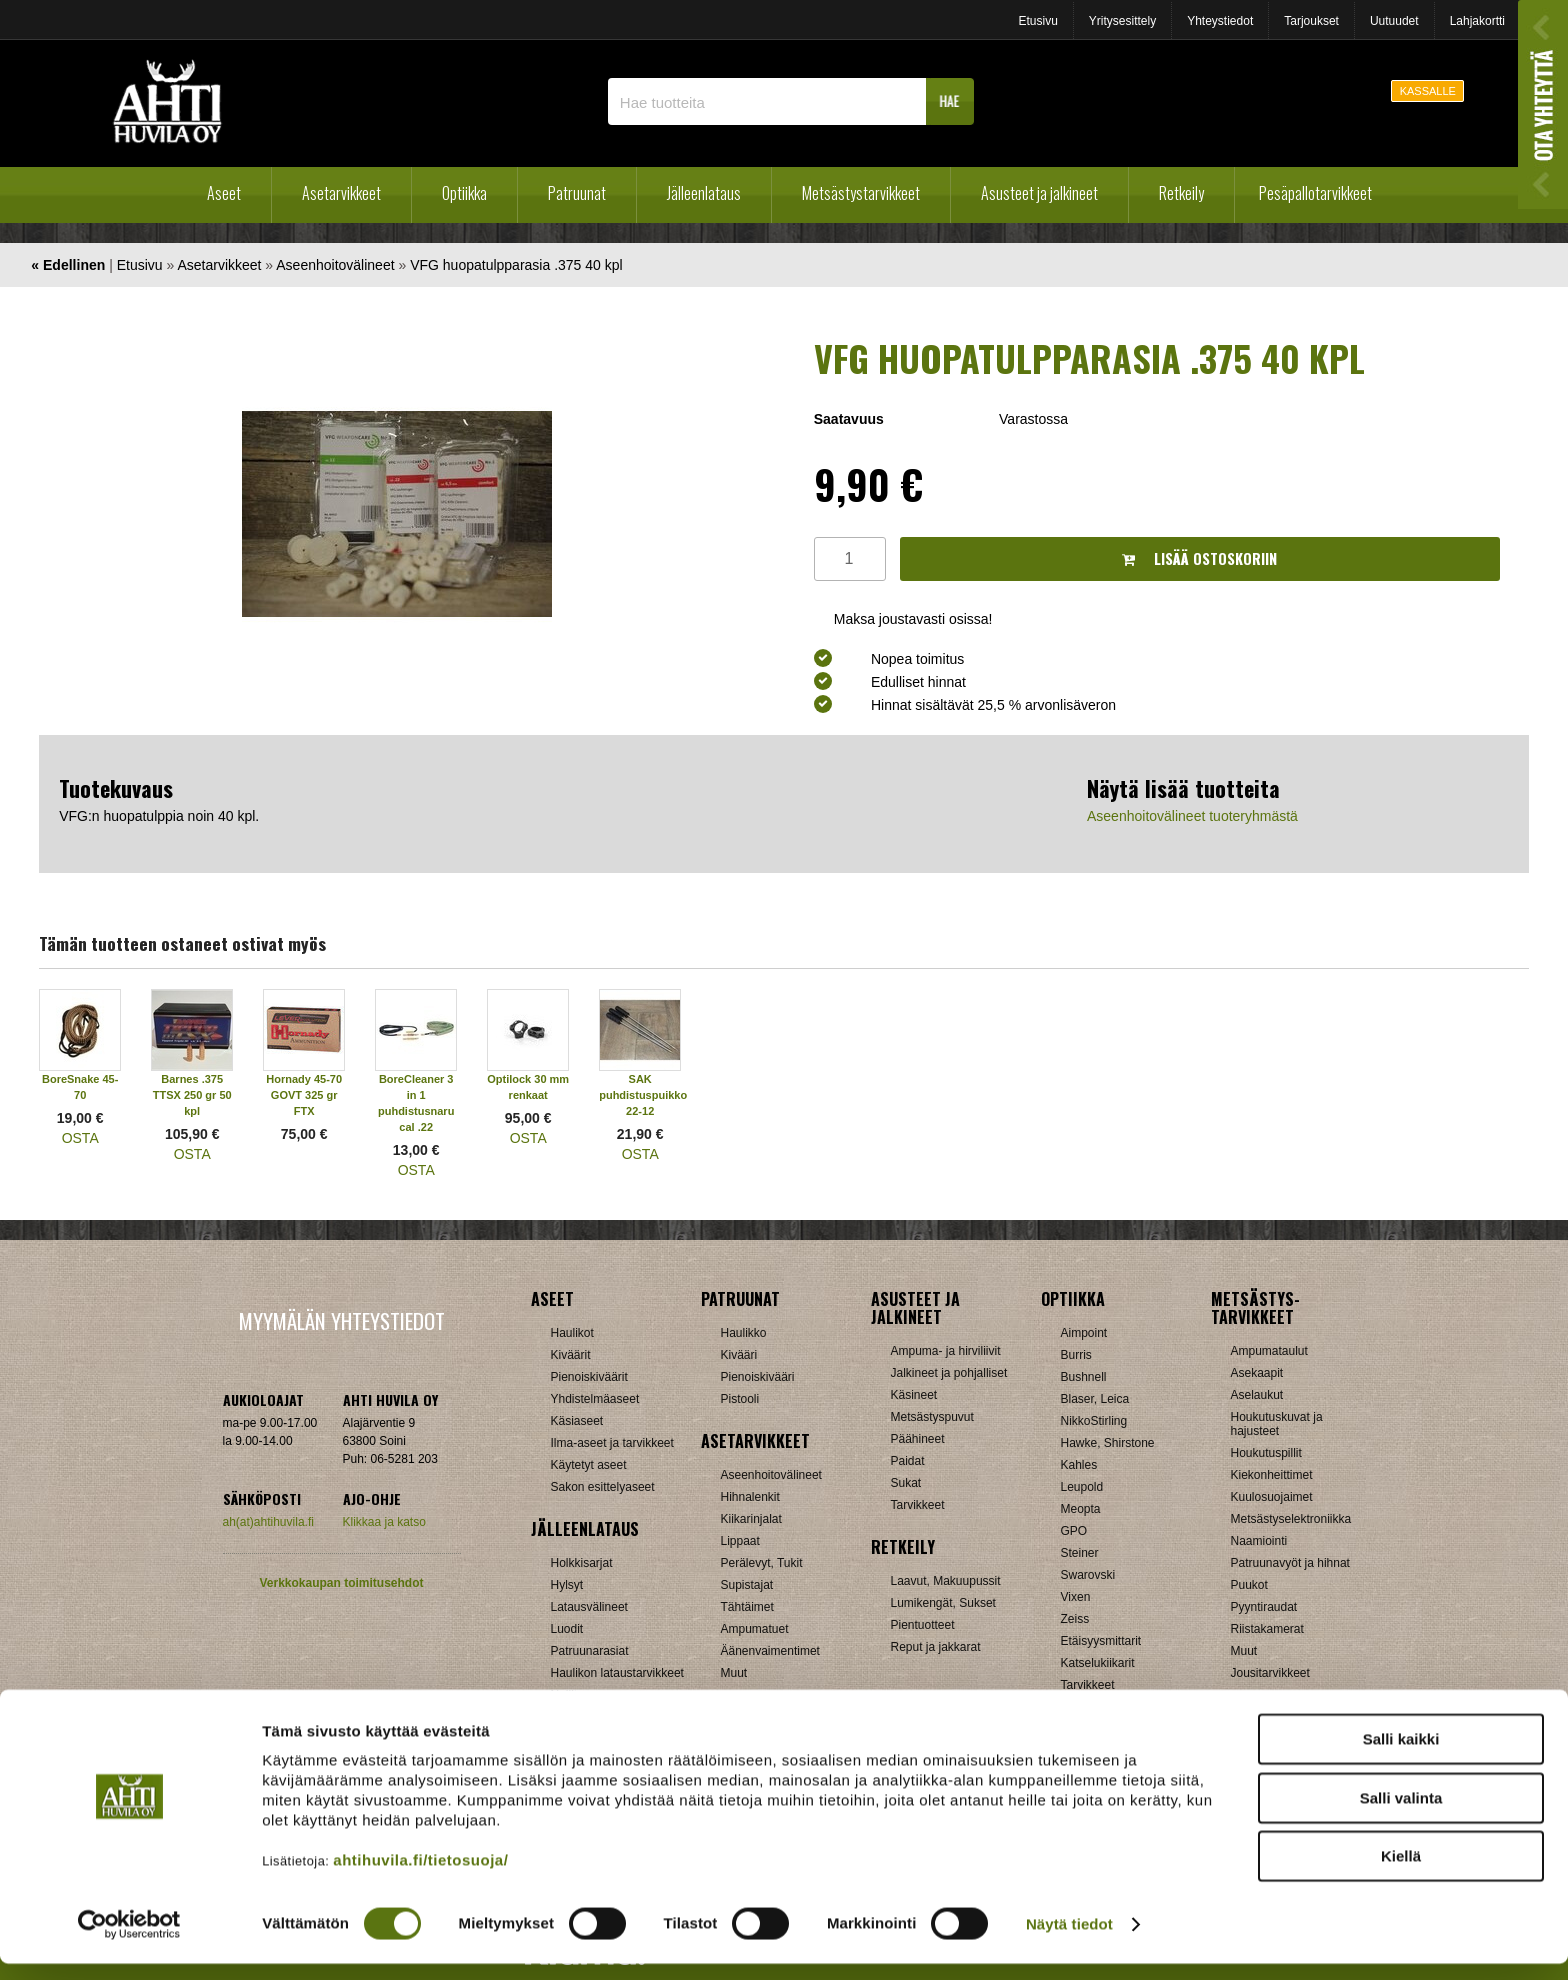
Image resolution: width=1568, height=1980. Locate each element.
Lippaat (740, 1541)
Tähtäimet (747, 1607)
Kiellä (1401, 1872)
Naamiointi (1259, 1541)
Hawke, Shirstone (1108, 1443)
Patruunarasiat (590, 1651)
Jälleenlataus (704, 193)
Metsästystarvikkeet (861, 193)
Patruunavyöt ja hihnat (1290, 1563)
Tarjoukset (1311, 21)
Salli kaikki (1401, 1755)
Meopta (1081, 1509)
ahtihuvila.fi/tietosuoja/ (420, 1876)
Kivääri (739, 1355)
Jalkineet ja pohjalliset (949, 1373)
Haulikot (572, 1333)
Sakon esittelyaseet (603, 1487)
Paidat (908, 1461)
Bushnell (1084, 1377)
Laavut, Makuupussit (946, 1581)
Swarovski (1088, 1575)
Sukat (906, 1483)
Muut (734, 1673)
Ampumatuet (755, 1629)
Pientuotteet (923, 1625)
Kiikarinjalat (751, 1519)
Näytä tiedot (1069, 1940)
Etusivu (1037, 21)
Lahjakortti (1477, 21)
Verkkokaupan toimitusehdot (341, 1583)
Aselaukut (1257, 1395)
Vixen (1076, 1597)
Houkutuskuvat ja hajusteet (1277, 1424)
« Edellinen (68, 265)
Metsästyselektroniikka (1291, 1519)
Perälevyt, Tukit (762, 1563)
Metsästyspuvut (932, 1417)
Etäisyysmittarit (1101, 1641)
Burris (1076, 1355)
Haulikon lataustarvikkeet (617, 1673)
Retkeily (1181, 193)
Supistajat (747, 1585)
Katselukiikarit (1098, 1663)
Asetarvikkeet (341, 193)
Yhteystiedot (1220, 21)
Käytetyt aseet (589, 1465)
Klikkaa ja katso (384, 1522)
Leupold (1082, 1487)
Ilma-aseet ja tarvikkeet (612, 1443)
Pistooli (740, 1399)
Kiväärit (571, 1355)
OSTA (80, 1138)
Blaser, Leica (1095, 1399)
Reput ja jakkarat (936, 1647)
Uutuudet (1394, 21)
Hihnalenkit (750, 1497)
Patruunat (577, 193)
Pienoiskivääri (758, 1377)
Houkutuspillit (1266, 1453)
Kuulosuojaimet (1272, 1497)
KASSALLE (1428, 91)
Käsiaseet (577, 1421)
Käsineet (914, 1395)
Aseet (224, 193)
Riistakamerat (1267, 1629)
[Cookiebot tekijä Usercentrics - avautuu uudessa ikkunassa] (129, 1941)
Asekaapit (1257, 1373)
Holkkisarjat (582, 1563)
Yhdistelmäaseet (595, 1399)
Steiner (1080, 1553)
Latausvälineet (589, 1607)
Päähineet (918, 1439)
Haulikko (744, 1333)
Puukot (1249, 1585)
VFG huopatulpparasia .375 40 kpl (516, 265)
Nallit (564, 1695)
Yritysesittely (1122, 21)
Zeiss (1075, 1619)
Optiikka (464, 193)
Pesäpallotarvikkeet (1315, 193)
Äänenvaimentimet (770, 1651)
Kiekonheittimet (1272, 1475)
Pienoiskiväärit (589, 1377)
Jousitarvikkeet (1270, 1673)
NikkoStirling (1094, 1421)
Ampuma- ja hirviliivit (946, 1351)
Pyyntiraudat (1264, 1607)
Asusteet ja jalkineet (1039, 193)
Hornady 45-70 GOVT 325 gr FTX (304, 1095)
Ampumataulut (1269, 1351)
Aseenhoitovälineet (335, 265)
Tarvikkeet (918, 1505)
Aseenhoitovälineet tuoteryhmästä (1192, 816)
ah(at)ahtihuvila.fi (268, 1522)
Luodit (567, 1629)
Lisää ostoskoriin (1199, 558)
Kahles (1079, 1465)
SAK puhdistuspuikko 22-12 (643, 1095)
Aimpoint (1084, 1333)
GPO (1074, 1531)
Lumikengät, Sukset (943, 1603)
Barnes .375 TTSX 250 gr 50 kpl (192, 1095)
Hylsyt (567, 1585)
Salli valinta (1401, 1814)
